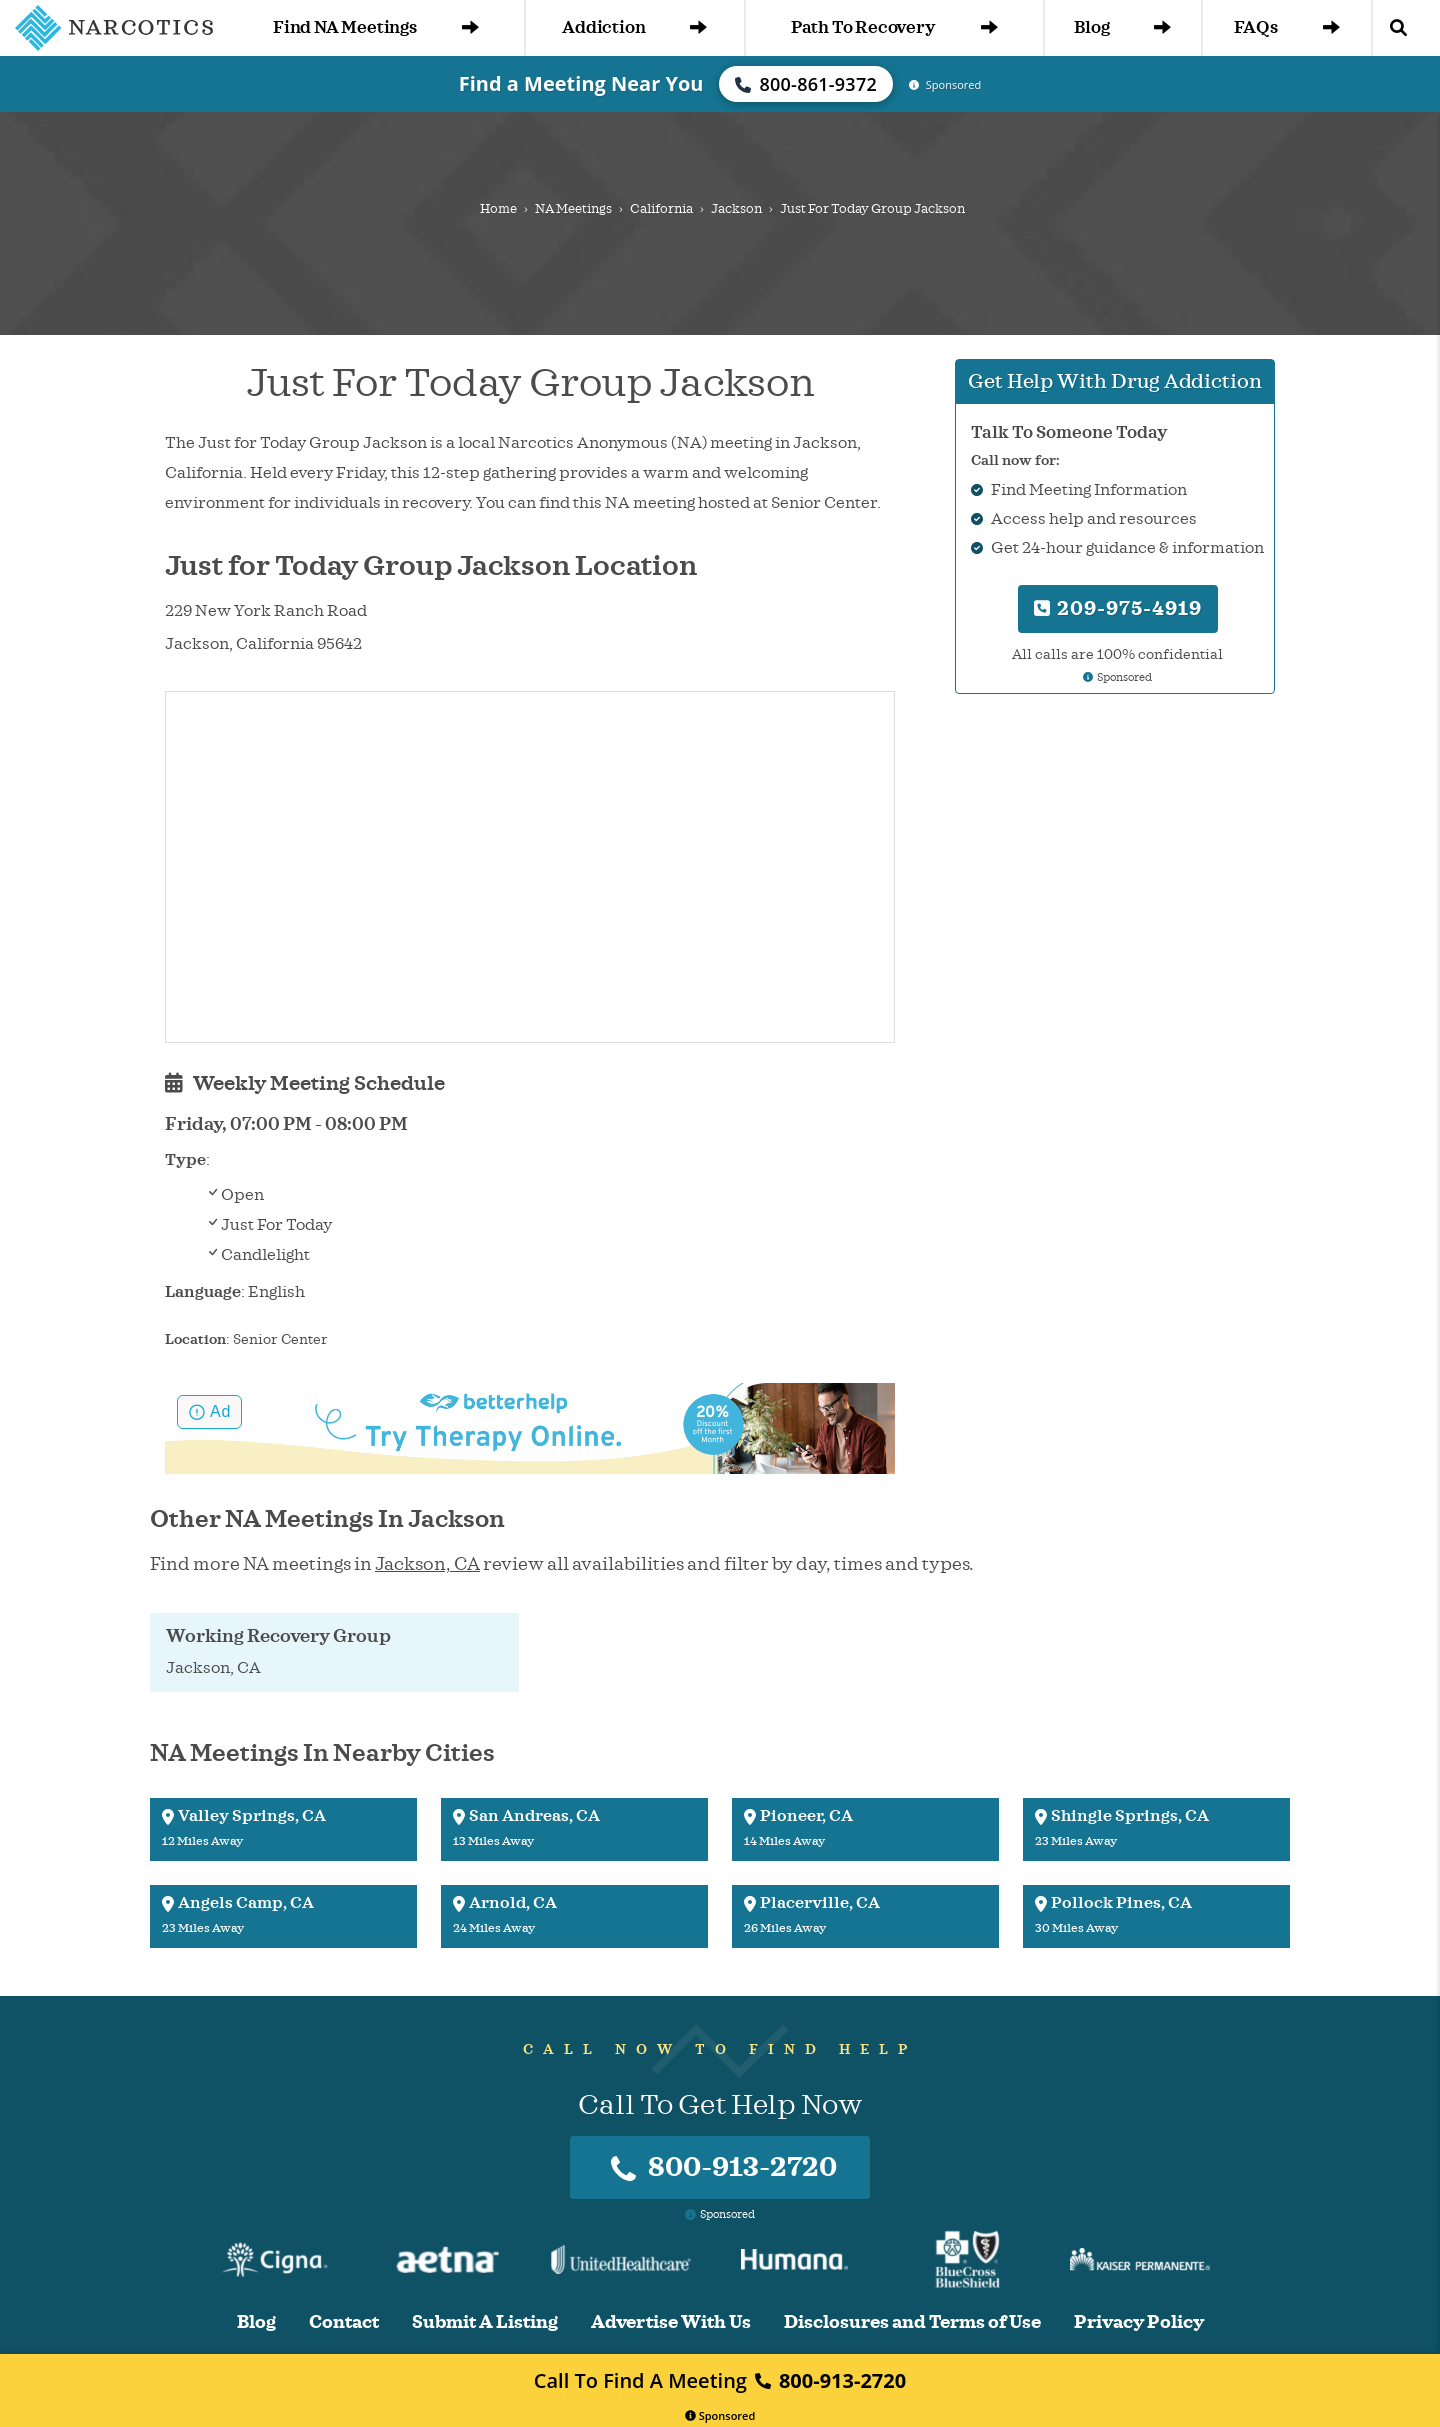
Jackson (736, 209)
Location (195, 1339)
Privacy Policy (1139, 2322)
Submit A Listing (485, 2322)
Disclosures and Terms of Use (912, 2322)
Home (498, 209)
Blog (1122, 27)
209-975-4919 (1118, 608)
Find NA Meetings (376, 27)
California (661, 209)
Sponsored (720, 2415)
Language (203, 1292)
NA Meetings (573, 209)
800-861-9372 (806, 84)
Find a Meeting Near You (581, 83)
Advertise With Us (671, 2322)
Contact (344, 2322)
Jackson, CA (427, 1564)
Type (185, 1160)
